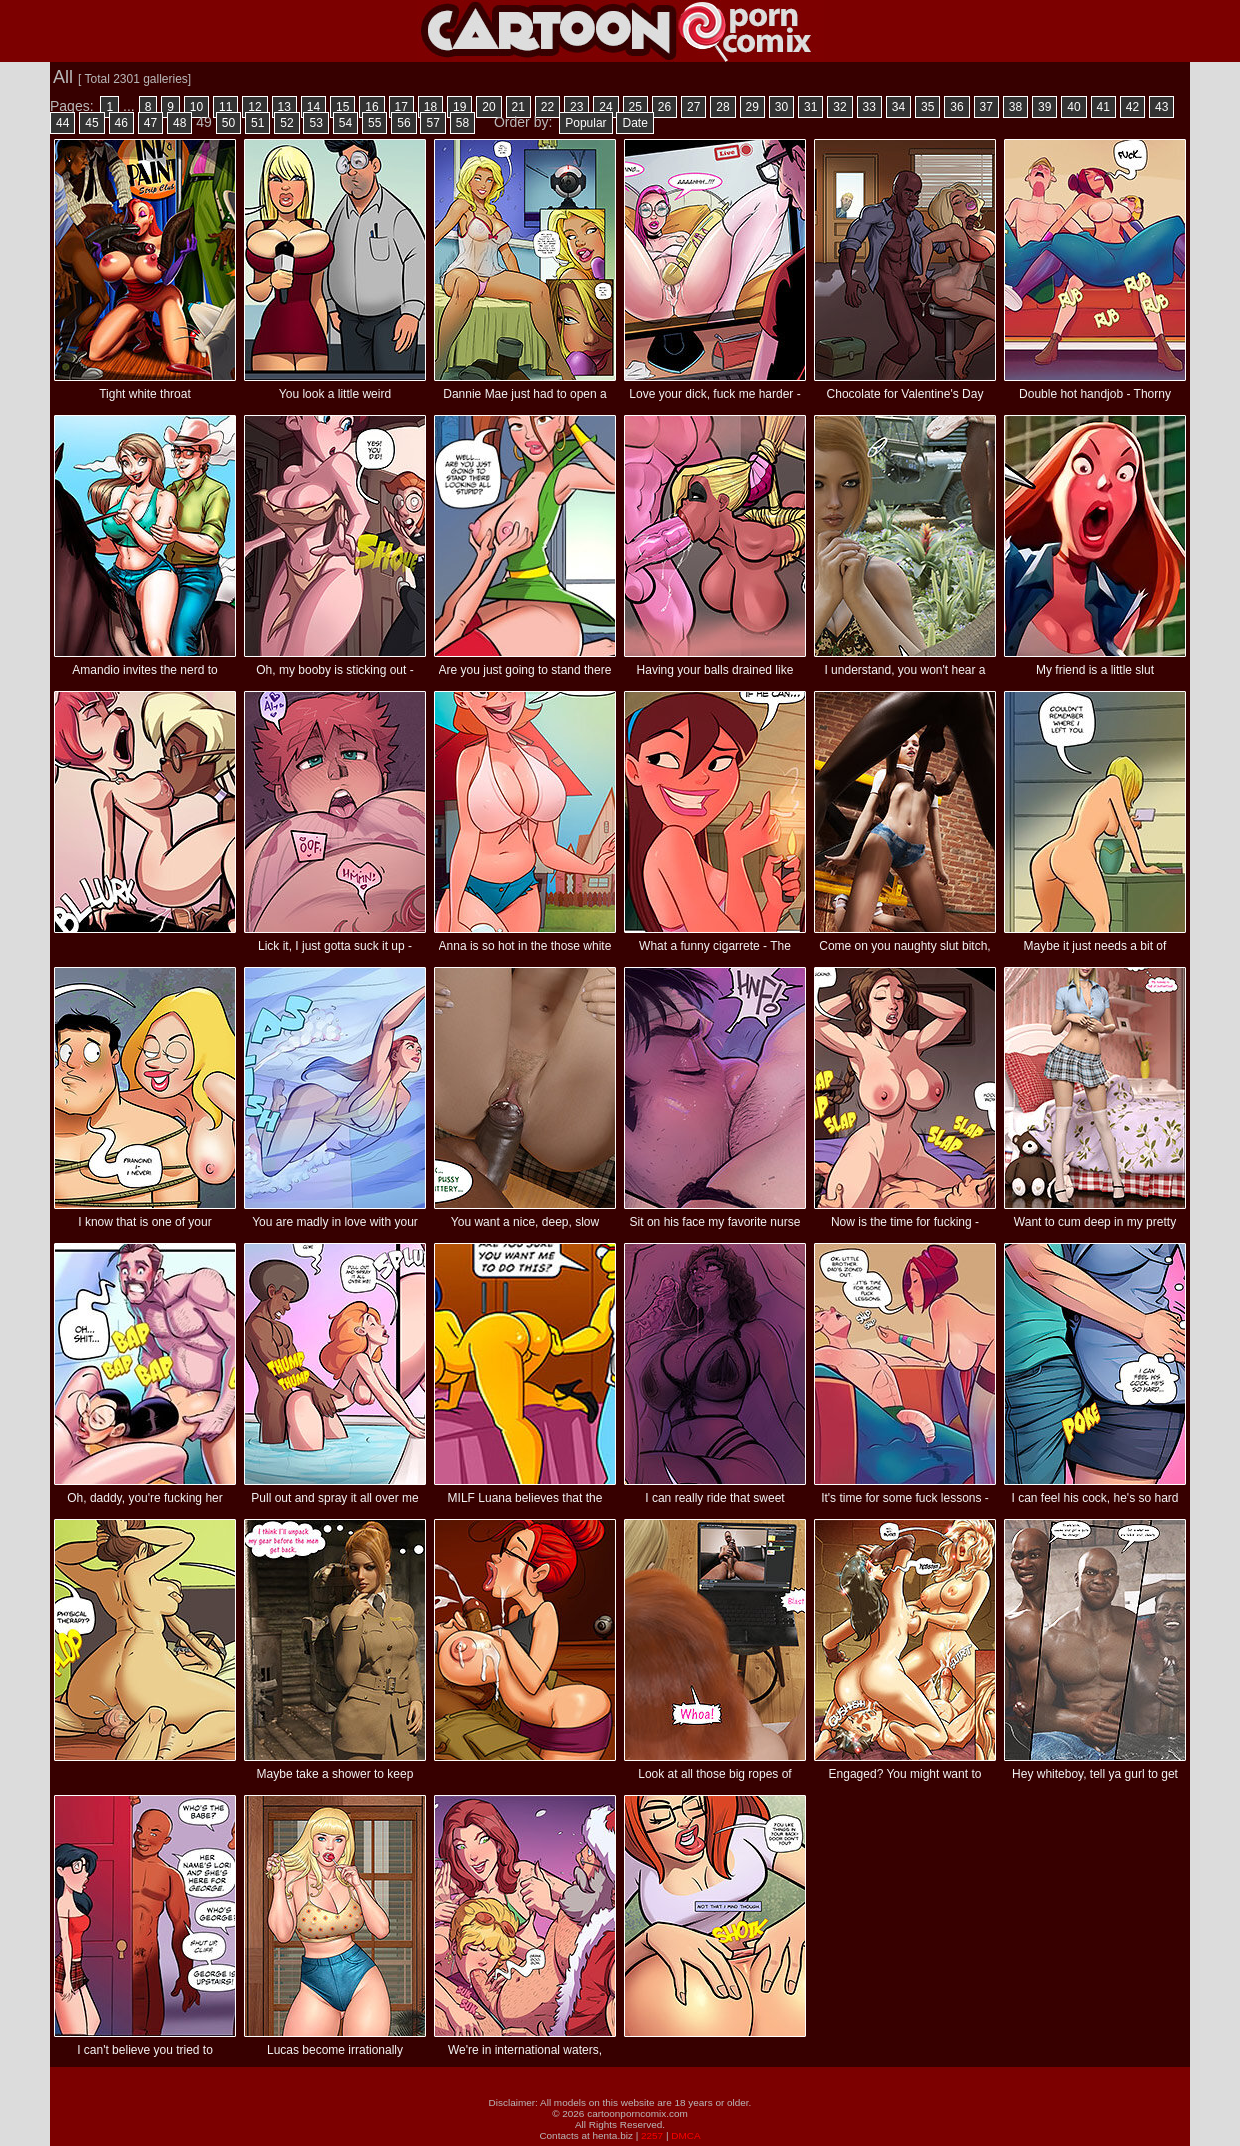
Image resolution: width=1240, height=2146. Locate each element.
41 (1103, 107)
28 (722, 107)
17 (401, 107)
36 (956, 107)
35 (927, 107)
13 (284, 107)
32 (839, 107)
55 (374, 123)
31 (810, 107)
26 (664, 107)
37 (986, 107)
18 (430, 107)
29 (752, 107)
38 (1015, 107)
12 (254, 107)
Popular (585, 123)
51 (257, 123)
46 (121, 123)
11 (225, 107)
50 (228, 123)
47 (150, 123)
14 (313, 107)
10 (196, 107)
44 (62, 123)
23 (576, 107)
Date (634, 123)
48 (179, 123)
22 (547, 107)
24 (605, 107)
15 (342, 107)
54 (345, 123)
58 (462, 123)
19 (459, 107)
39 (1044, 107)
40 (1073, 107)
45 (91, 123)
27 (693, 107)
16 (371, 107)
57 (432, 123)
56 (403, 123)
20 (488, 107)
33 (869, 107)
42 (1132, 107)
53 (315, 123)
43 (1161, 107)
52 (286, 123)
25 (635, 107)
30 (781, 107)
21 (518, 107)
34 (898, 107)
